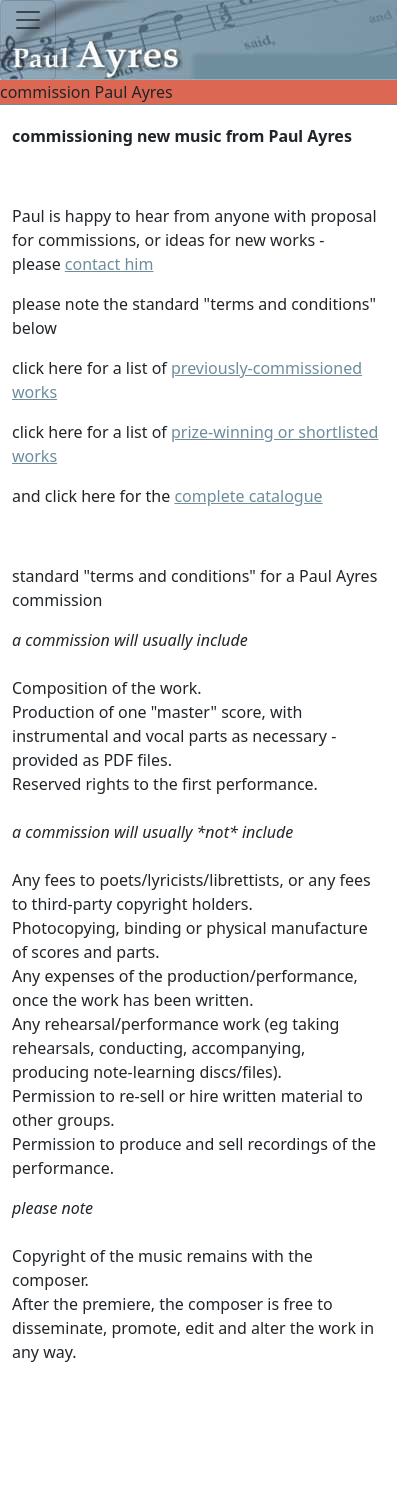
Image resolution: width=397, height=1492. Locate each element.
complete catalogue (248, 496)
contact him (109, 264)
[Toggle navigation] (28, 40)
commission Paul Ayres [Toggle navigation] (198, 92)
